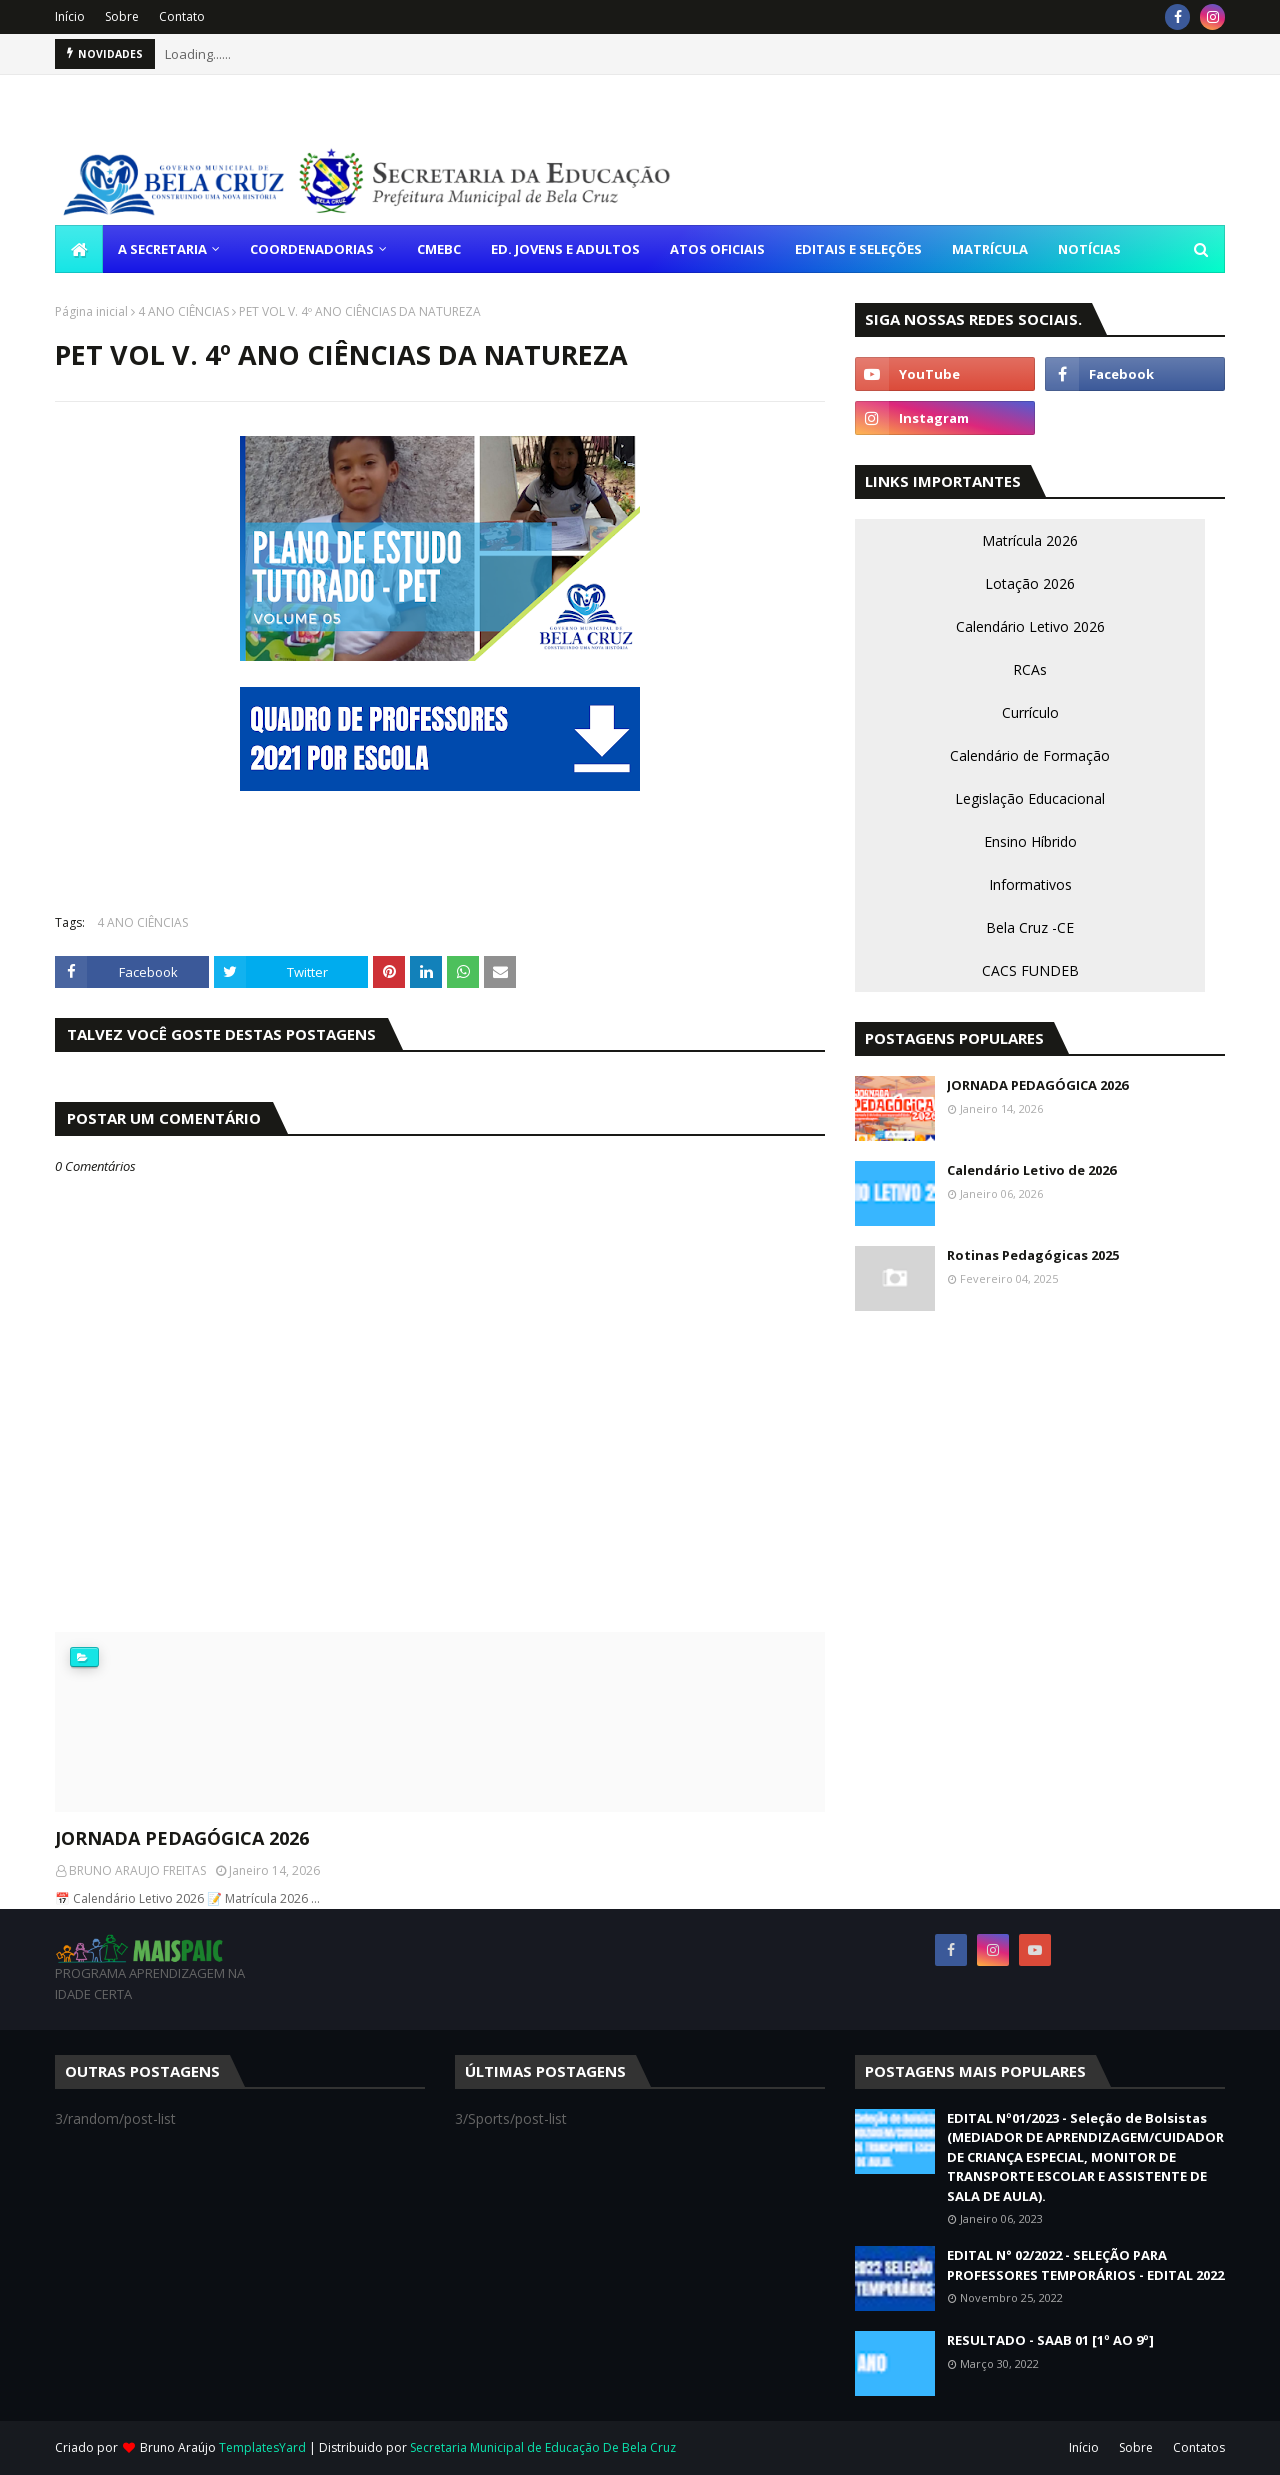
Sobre (122, 16)
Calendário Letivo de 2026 (1031, 1170)
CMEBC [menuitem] (439, 249)
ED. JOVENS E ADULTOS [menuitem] (565, 249)
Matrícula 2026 (1030, 540)
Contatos (1199, 2447)
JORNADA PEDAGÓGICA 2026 (182, 1838)
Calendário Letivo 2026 (1030, 626)
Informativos (1030, 884)
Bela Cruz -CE (1030, 927)
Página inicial (91, 311)
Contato (182, 16)
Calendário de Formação (1030, 755)
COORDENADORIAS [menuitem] (312, 249)
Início (70, 16)
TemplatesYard (262, 2447)
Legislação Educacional (1030, 798)
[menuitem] (79, 249)
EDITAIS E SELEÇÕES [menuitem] (858, 249)
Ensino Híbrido (1030, 841)
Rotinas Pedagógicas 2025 (1033, 1255)
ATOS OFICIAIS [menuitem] (717, 249)
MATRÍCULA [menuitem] (990, 249)
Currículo (1030, 712)
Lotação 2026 (1030, 583)
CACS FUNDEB (1030, 970)
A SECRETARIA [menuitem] (162, 249)
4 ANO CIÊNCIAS (183, 311)
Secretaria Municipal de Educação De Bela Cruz (543, 2447)
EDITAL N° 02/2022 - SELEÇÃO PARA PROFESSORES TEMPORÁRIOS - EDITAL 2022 (1085, 2265)
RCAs (1030, 669)
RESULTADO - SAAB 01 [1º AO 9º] (1050, 2340)
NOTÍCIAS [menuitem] (1089, 249)
